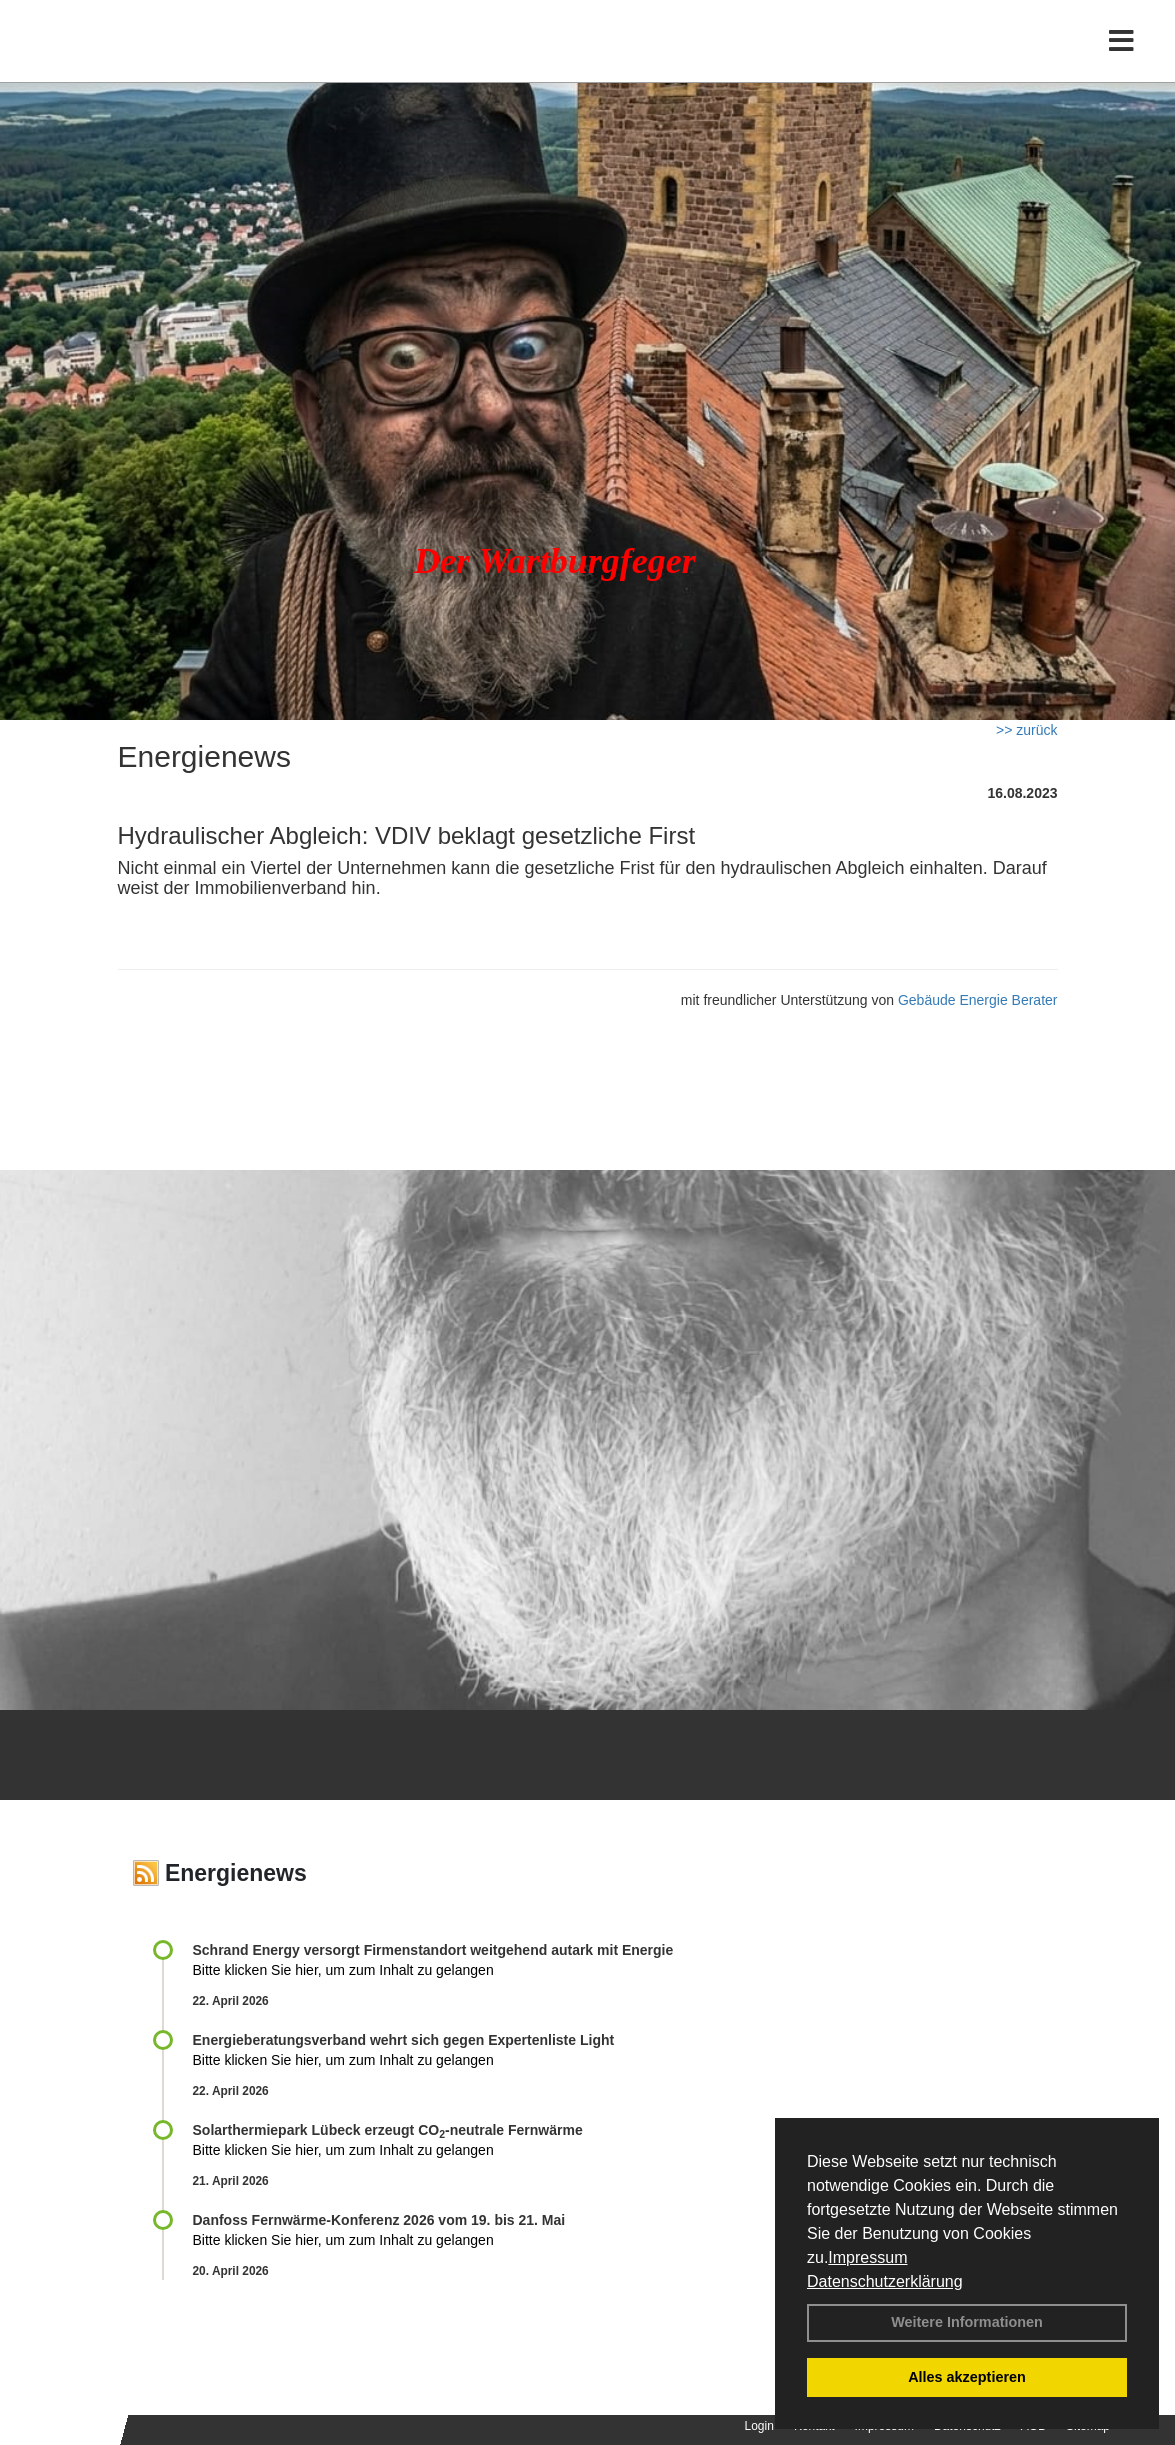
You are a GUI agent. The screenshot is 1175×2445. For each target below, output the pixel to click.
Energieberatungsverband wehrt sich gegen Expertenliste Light (404, 2040)
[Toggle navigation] (1121, 57)
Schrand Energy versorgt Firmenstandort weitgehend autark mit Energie (433, 1950)
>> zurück (1026, 730)
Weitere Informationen (967, 2322)
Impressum (867, 2257)
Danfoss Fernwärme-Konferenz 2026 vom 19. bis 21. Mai (379, 2220)
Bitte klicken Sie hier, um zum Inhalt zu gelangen (343, 1970)
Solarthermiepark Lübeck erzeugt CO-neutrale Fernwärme (388, 2130)
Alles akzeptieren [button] (967, 2377)
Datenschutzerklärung (885, 2281)
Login (759, 2426)
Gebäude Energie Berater (978, 1000)
